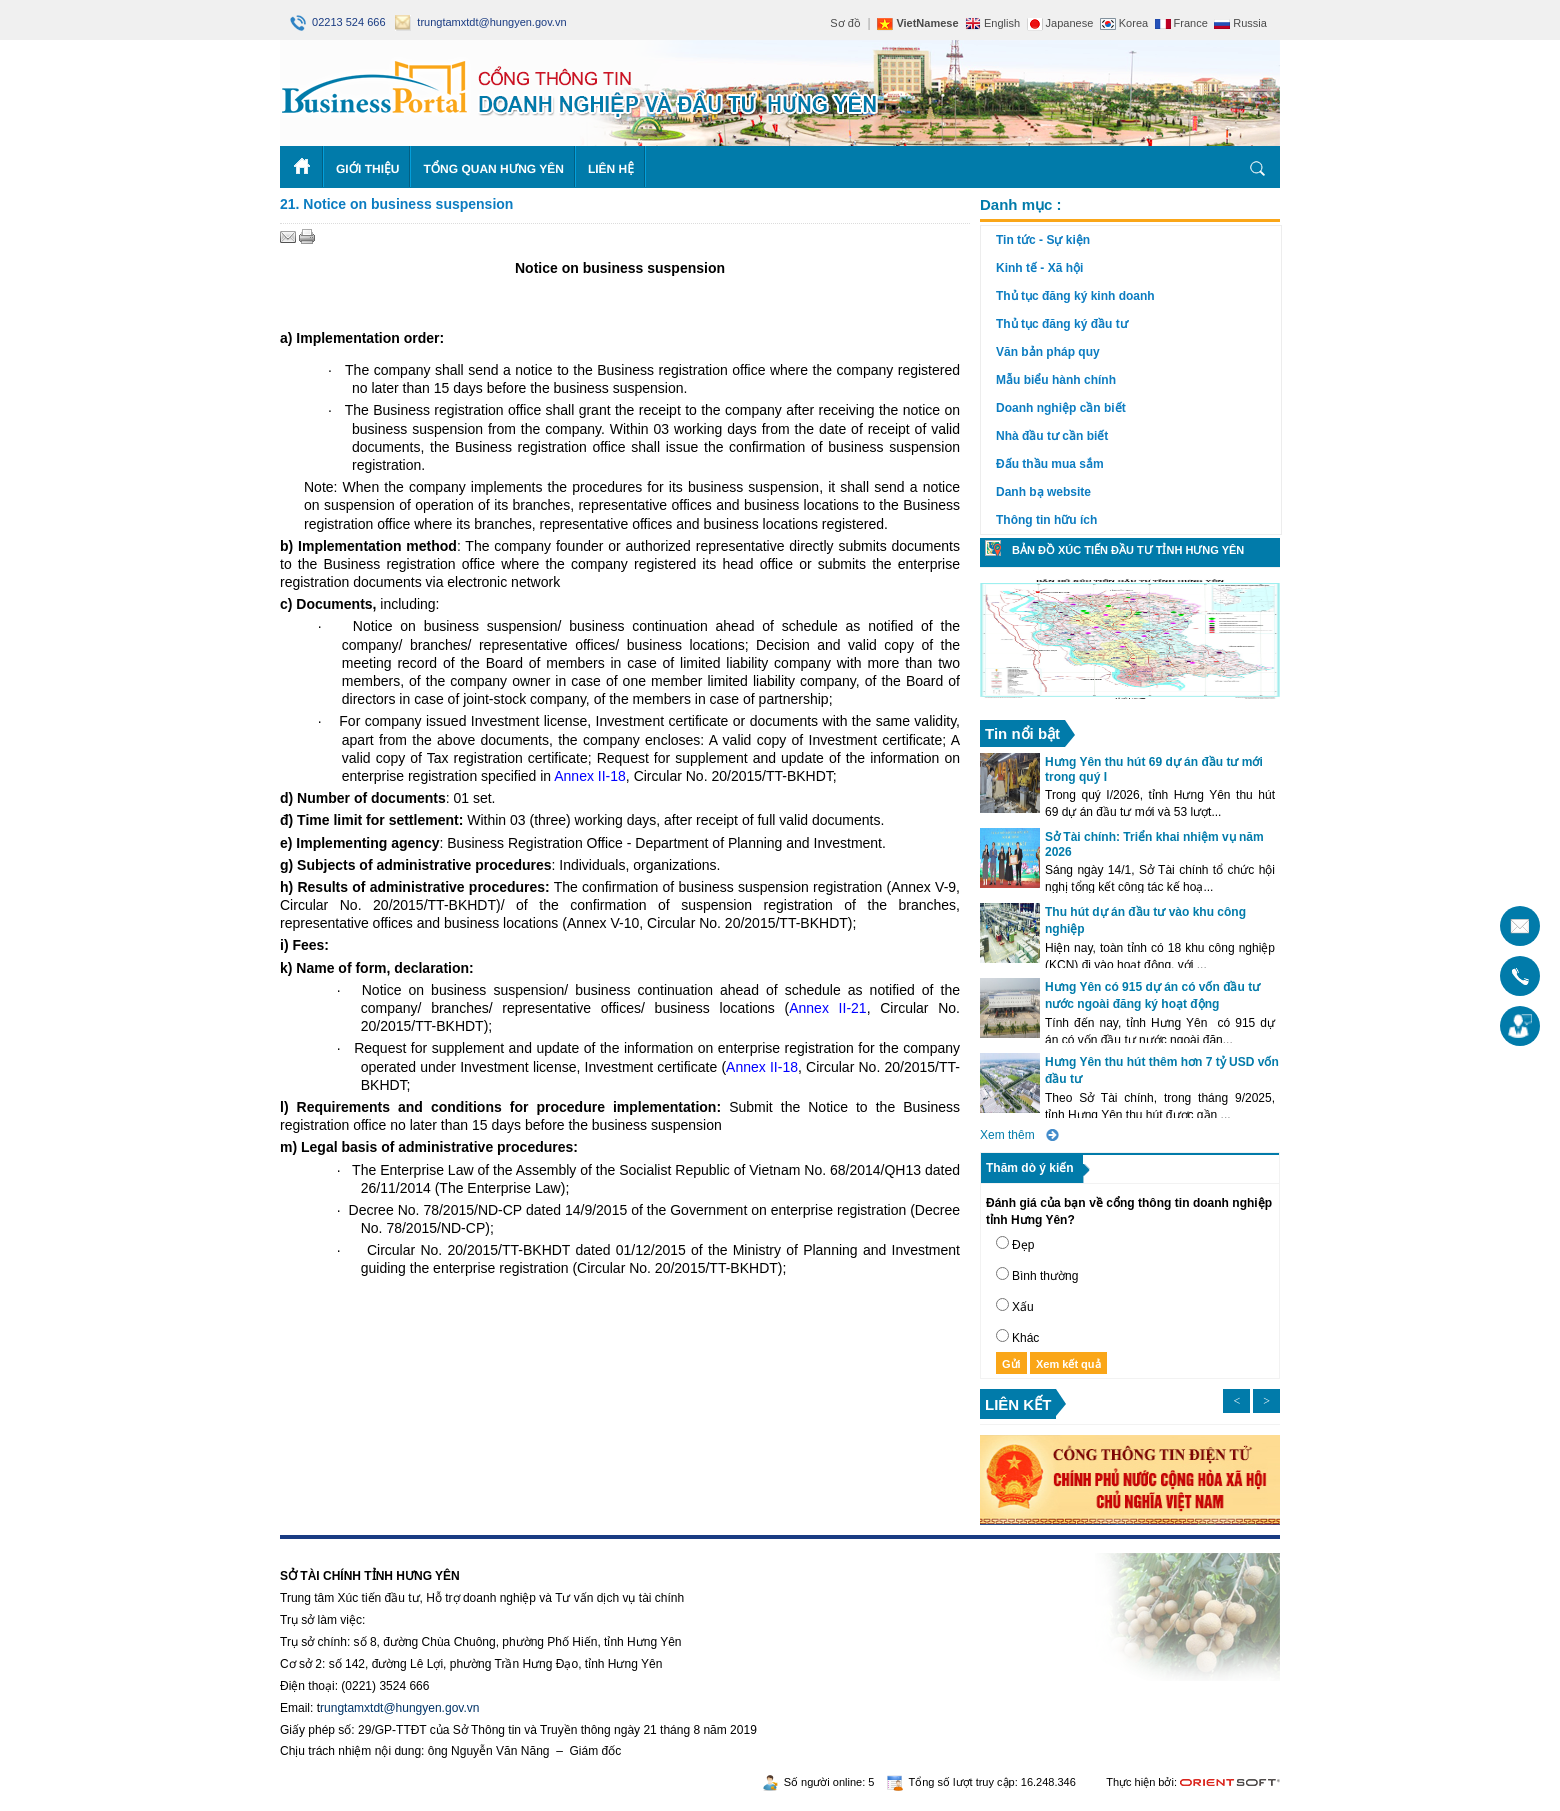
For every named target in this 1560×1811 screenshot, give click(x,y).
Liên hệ (611, 169)
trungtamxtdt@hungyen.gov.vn (480, 22)
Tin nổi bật (1022, 733)
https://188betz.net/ (331, 1546)
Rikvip (401, 1546)
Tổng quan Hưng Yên (493, 169)
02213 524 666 (339, 22)
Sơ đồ (845, 23)
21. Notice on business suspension (396, 204)
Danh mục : (1021, 204)
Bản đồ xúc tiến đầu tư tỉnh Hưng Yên (1128, 550)
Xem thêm (1007, 1135)
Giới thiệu (367, 169)
